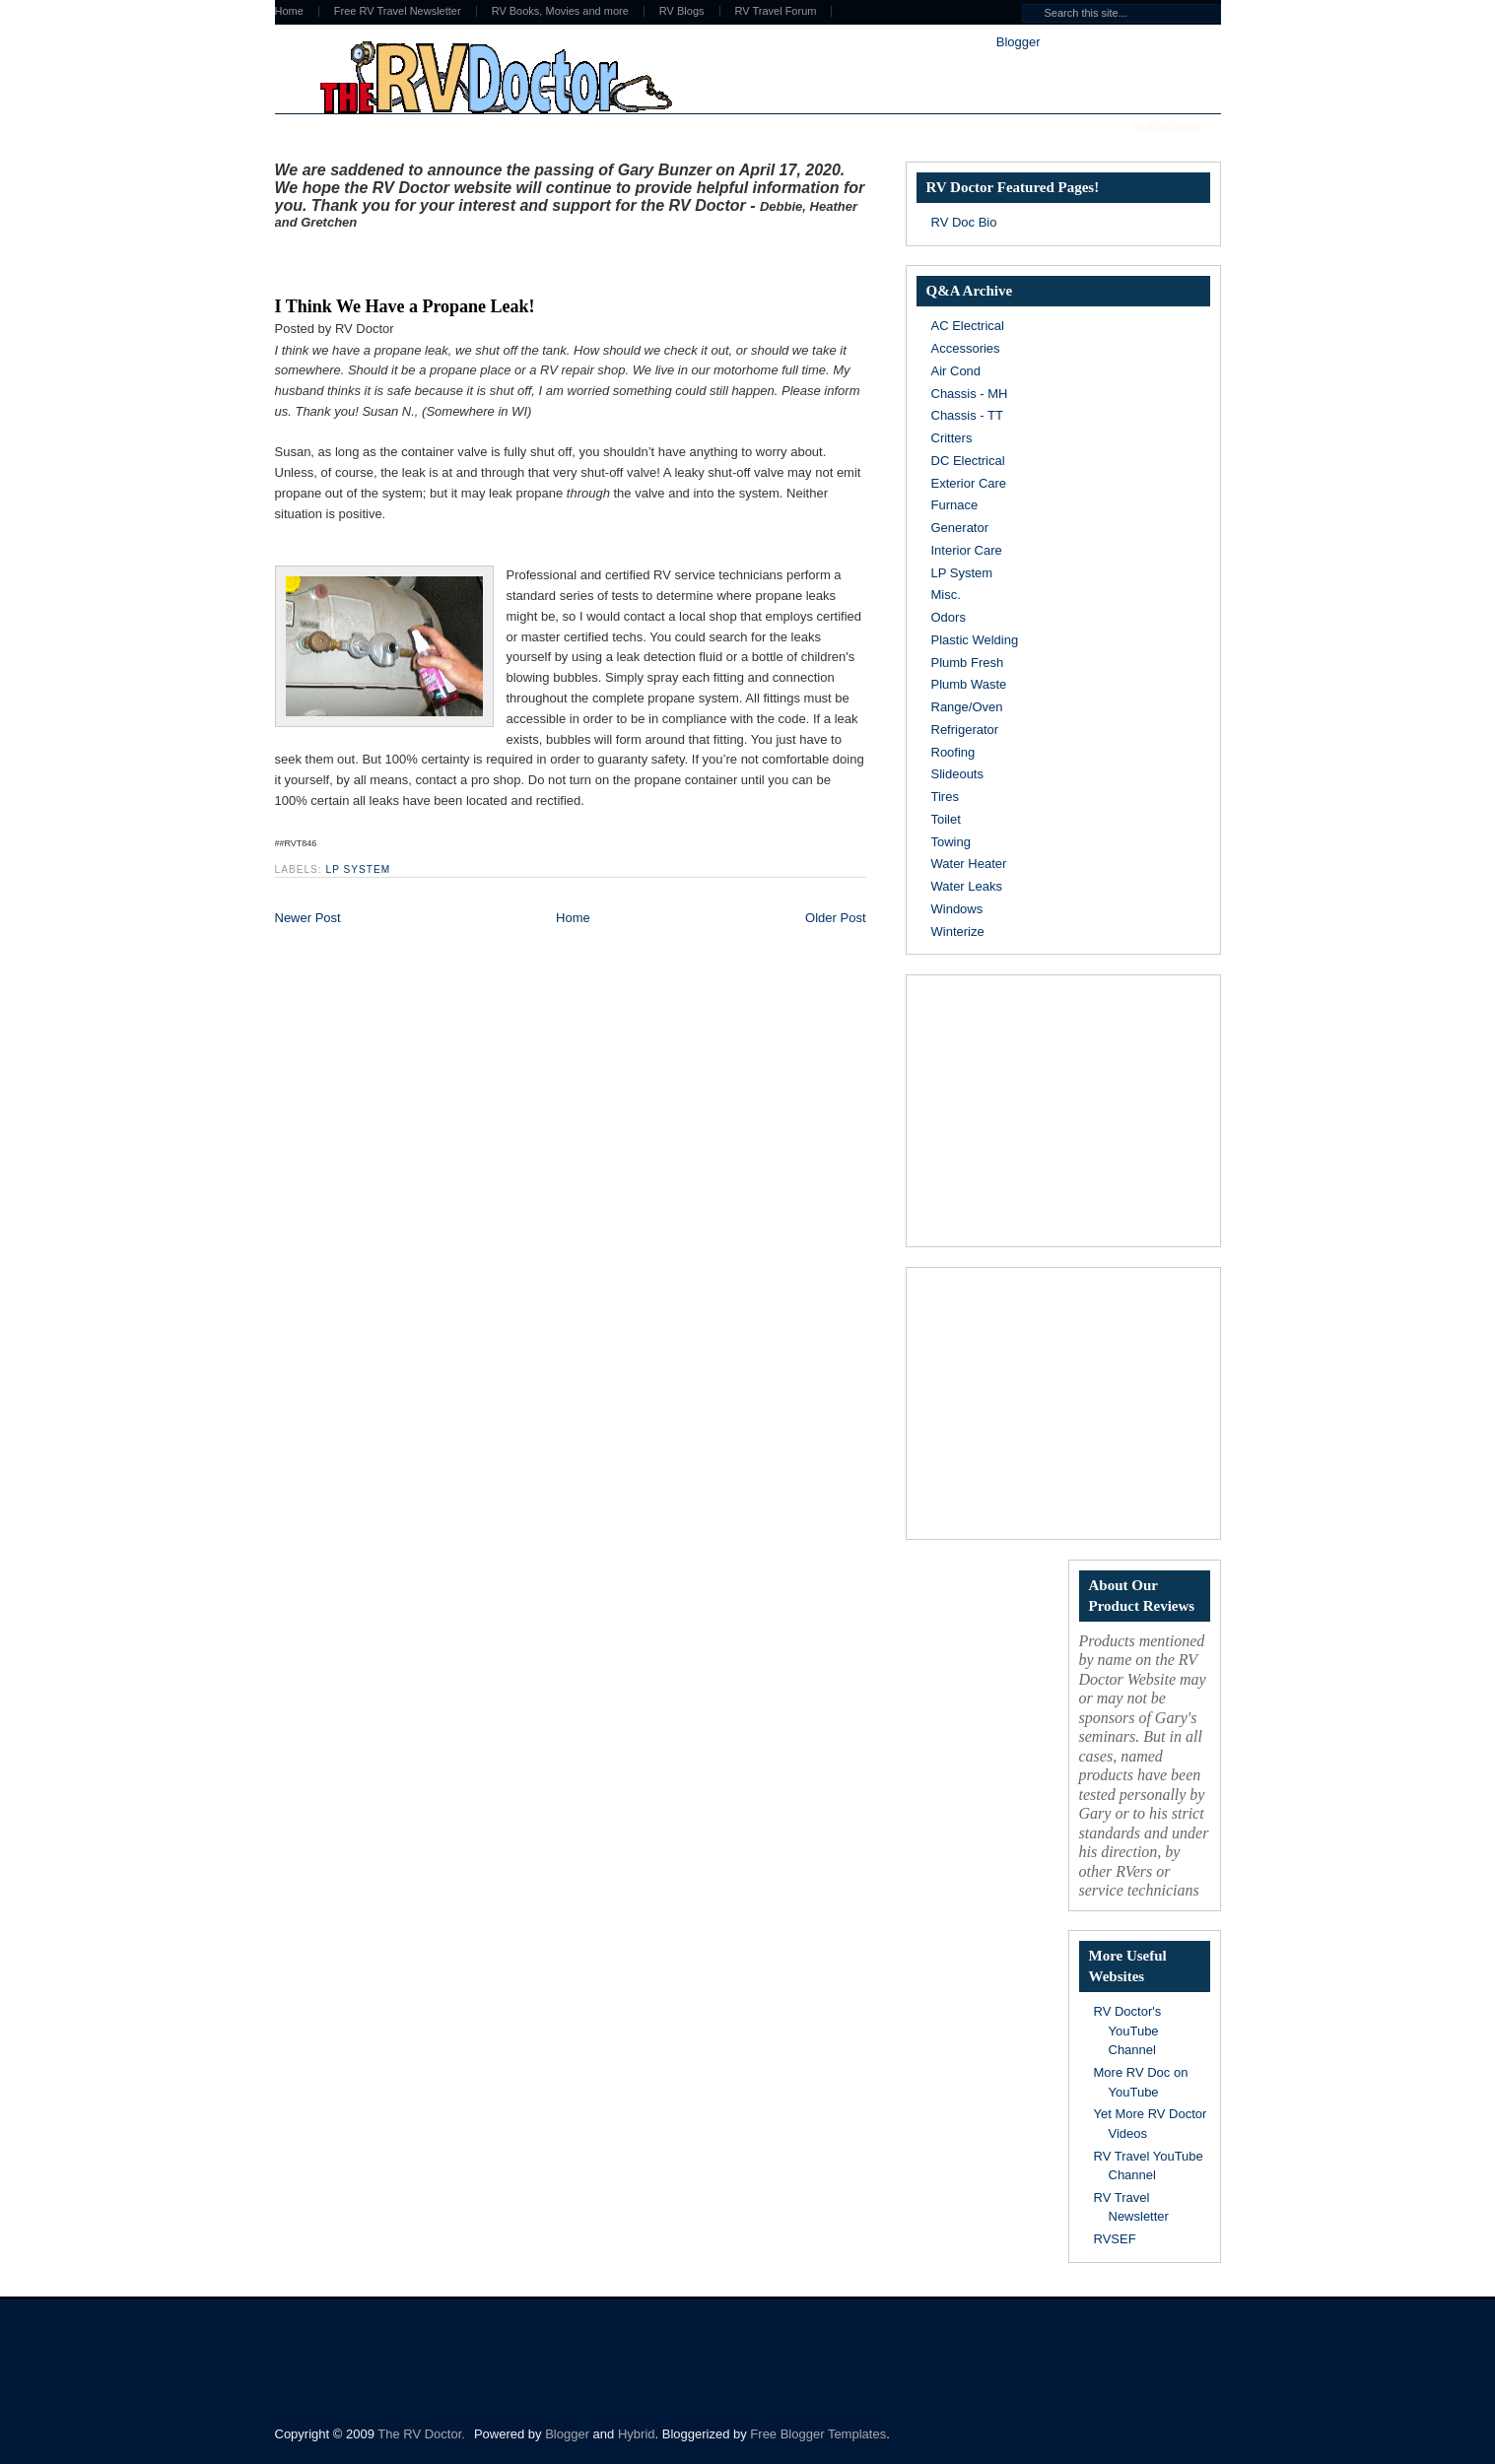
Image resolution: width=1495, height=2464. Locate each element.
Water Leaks (967, 886)
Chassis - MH (969, 393)
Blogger (1018, 41)
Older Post (835, 917)
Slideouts (957, 773)
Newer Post (308, 917)
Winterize (958, 931)
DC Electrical (968, 460)
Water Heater (969, 863)
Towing (951, 841)
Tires (945, 796)
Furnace (955, 505)
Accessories (965, 348)
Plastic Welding (975, 640)
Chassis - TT (967, 415)
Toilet (946, 819)
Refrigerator (965, 729)
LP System (358, 869)
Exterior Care (969, 483)
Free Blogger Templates (818, 2434)
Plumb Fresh (967, 662)
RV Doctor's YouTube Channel (1128, 2030)
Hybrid (636, 2434)
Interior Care (966, 550)
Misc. (946, 594)
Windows (957, 908)
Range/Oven (967, 706)
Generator (960, 527)
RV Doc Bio (964, 222)
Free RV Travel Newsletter (397, 11)
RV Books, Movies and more (560, 11)
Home (289, 11)
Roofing (953, 752)
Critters (952, 438)
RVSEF (1115, 2238)
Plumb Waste (969, 684)
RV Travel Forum (776, 11)
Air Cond (956, 371)
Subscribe (1168, 127)
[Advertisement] (505, 259)
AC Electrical (967, 325)
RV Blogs (682, 11)
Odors (948, 617)
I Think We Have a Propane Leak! (405, 306)
